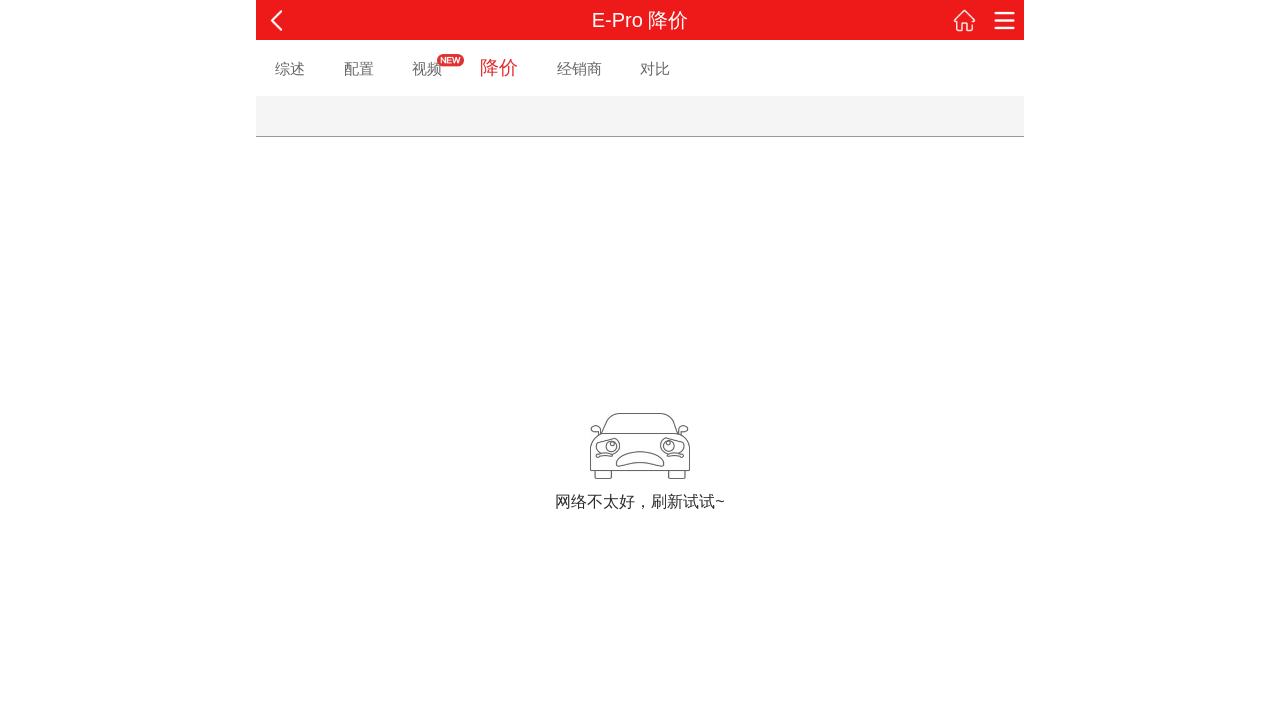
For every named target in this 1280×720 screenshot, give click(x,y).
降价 (499, 67)
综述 (290, 68)
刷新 (667, 501)
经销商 (579, 68)
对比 (655, 68)
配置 (359, 68)
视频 (427, 68)
